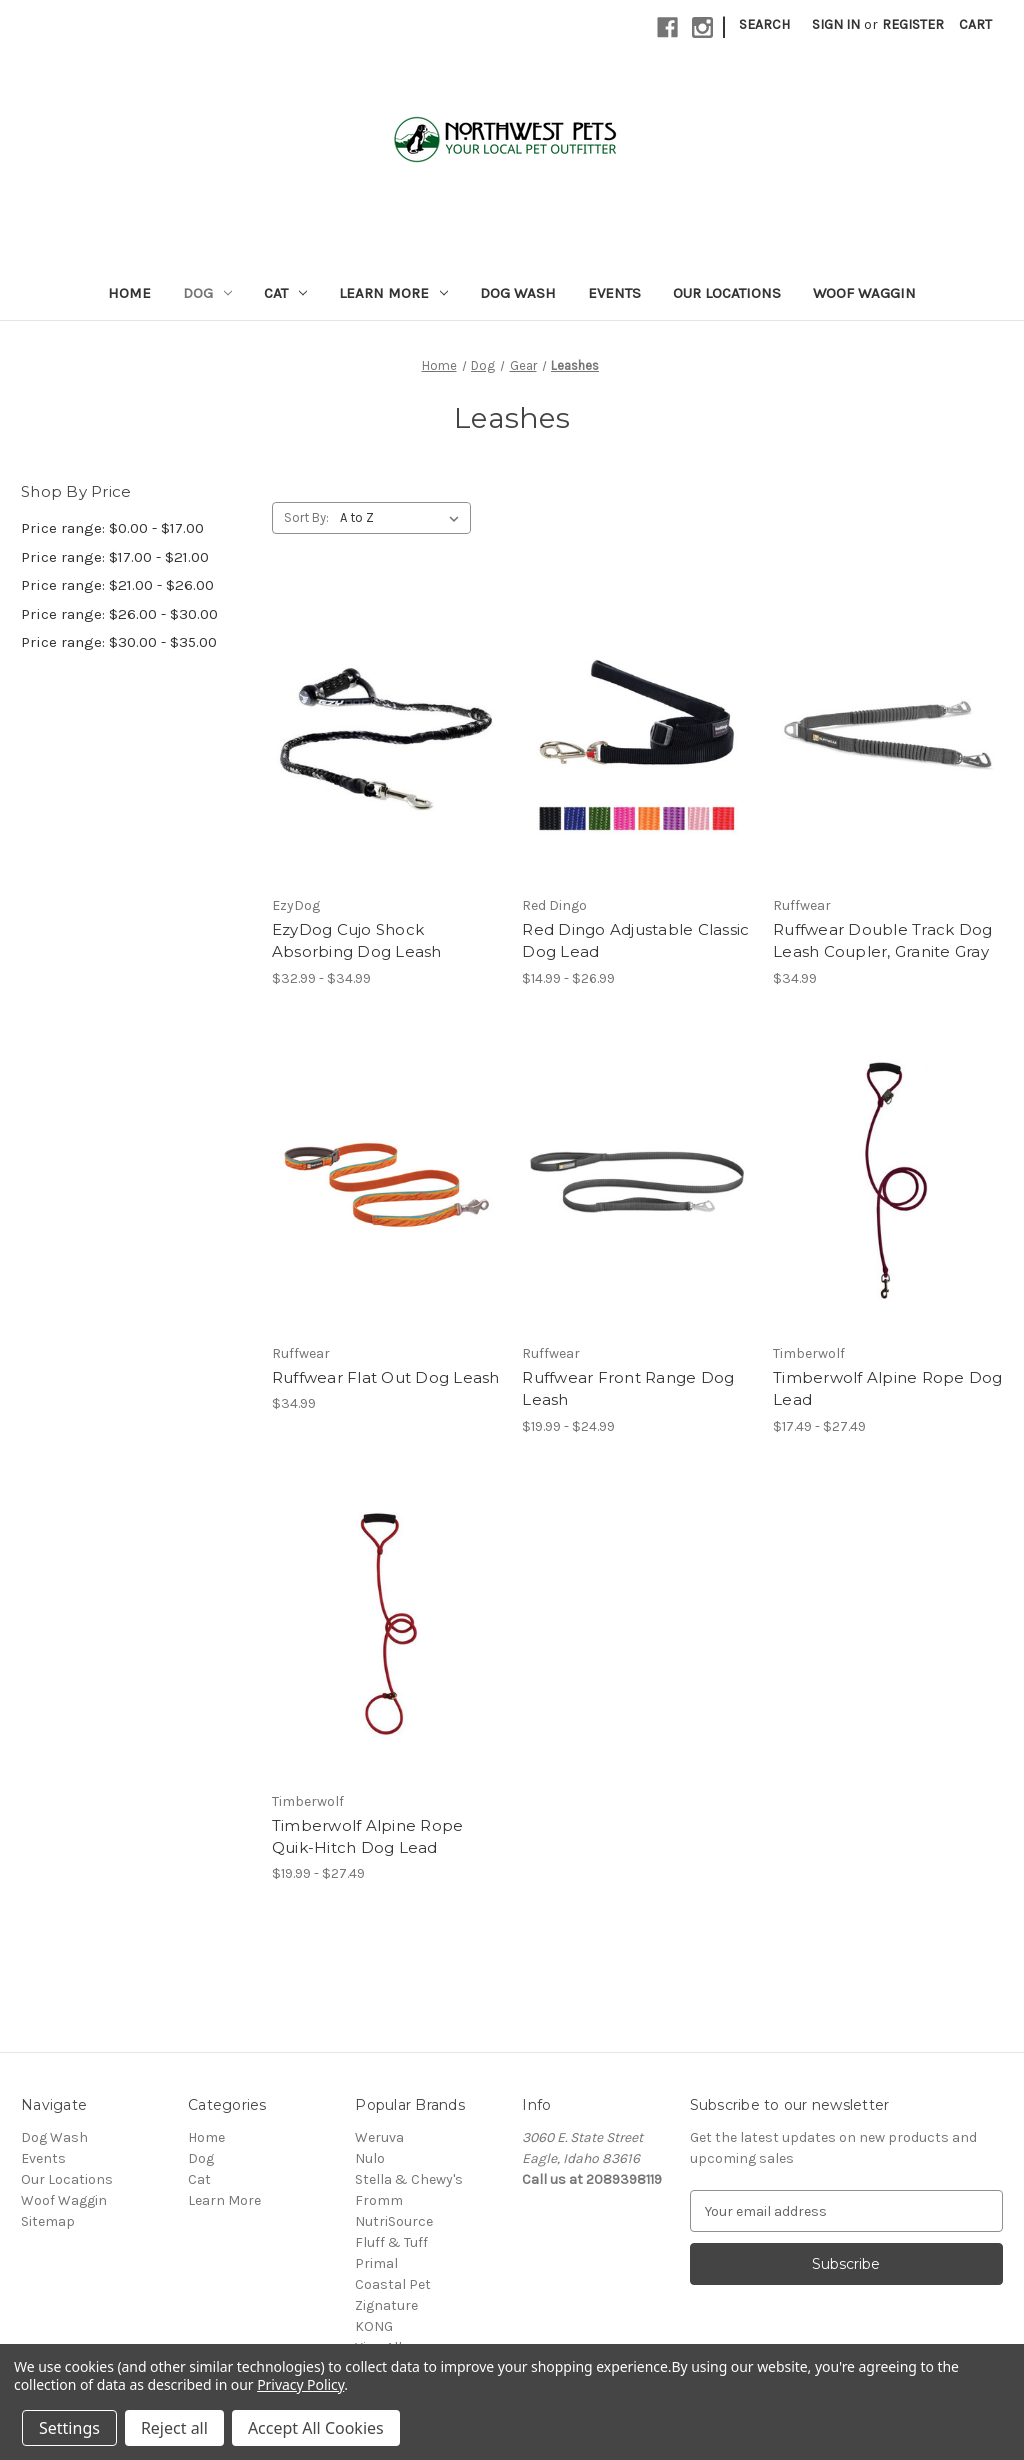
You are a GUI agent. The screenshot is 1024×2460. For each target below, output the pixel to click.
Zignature (386, 2305)
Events (614, 293)
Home (129, 293)
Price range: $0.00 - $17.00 (112, 528)
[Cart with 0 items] (975, 24)
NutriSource (394, 2221)
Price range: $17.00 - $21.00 (115, 557)
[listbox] (403, 518)
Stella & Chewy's (409, 2179)
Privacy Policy (300, 2384)
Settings (69, 2428)
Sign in (836, 24)
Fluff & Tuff (391, 2242)
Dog (207, 293)
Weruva (379, 2137)
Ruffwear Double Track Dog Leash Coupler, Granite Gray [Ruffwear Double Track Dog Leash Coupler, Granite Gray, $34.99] (882, 941)
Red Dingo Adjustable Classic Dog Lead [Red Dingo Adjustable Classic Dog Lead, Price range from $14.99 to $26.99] (635, 941)
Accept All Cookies (316, 2428)
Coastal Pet (393, 2284)
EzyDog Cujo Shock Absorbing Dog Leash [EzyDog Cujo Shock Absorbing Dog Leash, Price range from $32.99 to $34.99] (357, 941)
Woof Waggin (864, 293)
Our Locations (727, 293)
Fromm (379, 2200)
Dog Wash (518, 293)
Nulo (370, 2158)
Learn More (393, 293)
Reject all (174, 2428)
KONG (374, 2326)
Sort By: (306, 517)
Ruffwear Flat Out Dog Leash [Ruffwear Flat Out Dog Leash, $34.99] (386, 1377)
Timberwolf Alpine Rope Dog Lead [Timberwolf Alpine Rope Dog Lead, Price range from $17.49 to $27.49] (888, 1389)
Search (764, 24)
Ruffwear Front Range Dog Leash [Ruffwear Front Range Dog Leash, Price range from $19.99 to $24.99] (628, 1389)
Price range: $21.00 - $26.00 (117, 585)
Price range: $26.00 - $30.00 (119, 614)
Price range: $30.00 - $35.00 (119, 642)
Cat (285, 293)
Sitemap (48, 2221)
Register (913, 24)
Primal (376, 2263)
